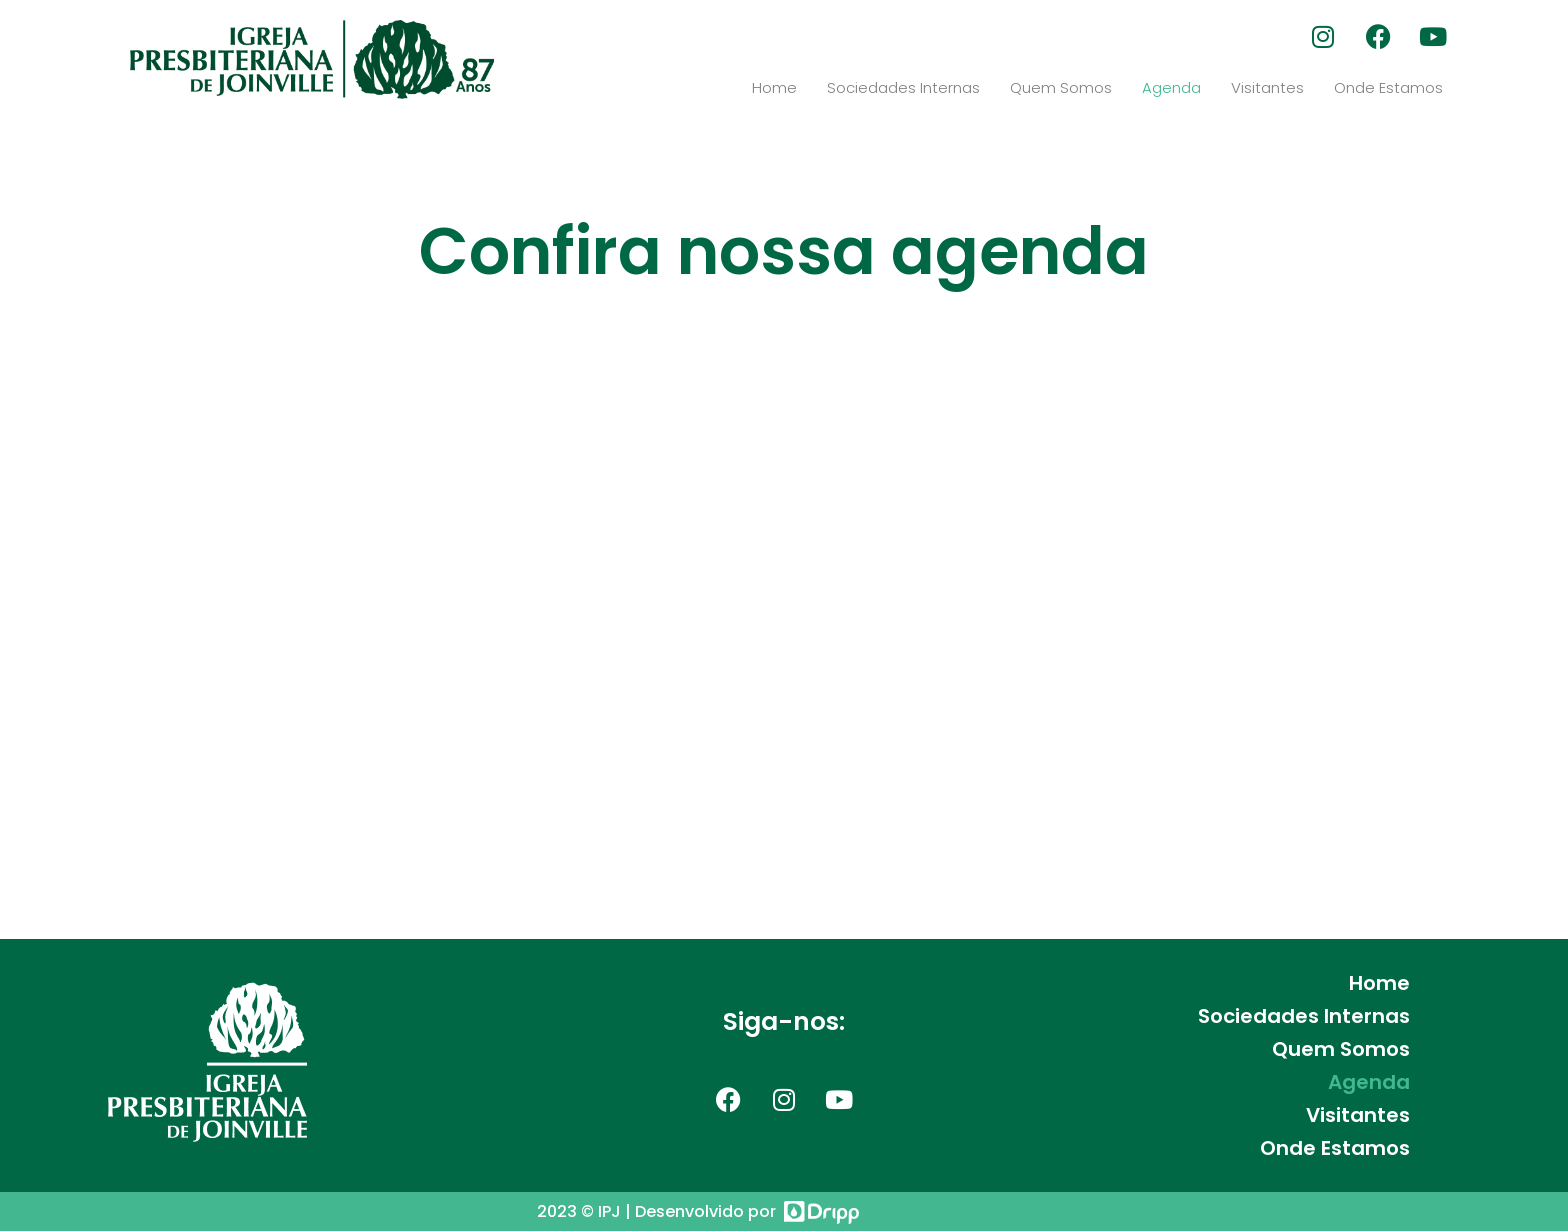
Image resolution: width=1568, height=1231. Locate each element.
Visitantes (1267, 87)
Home (774, 87)
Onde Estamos (1388, 87)
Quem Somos (1061, 87)
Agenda (1171, 87)
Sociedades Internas (903, 87)
